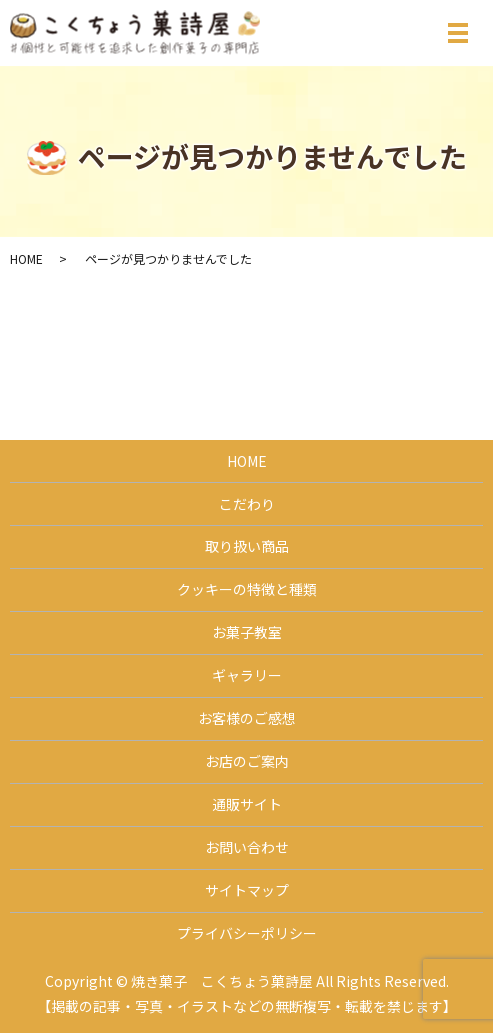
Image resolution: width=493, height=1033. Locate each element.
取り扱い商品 (247, 546)
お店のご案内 (247, 761)
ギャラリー (247, 675)
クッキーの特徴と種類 (247, 589)
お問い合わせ (247, 847)
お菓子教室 (247, 632)
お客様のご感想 (247, 718)
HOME (26, 258)
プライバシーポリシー (247, 933)
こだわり (247, 504)
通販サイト (247, 804)
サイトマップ (247, 890)
